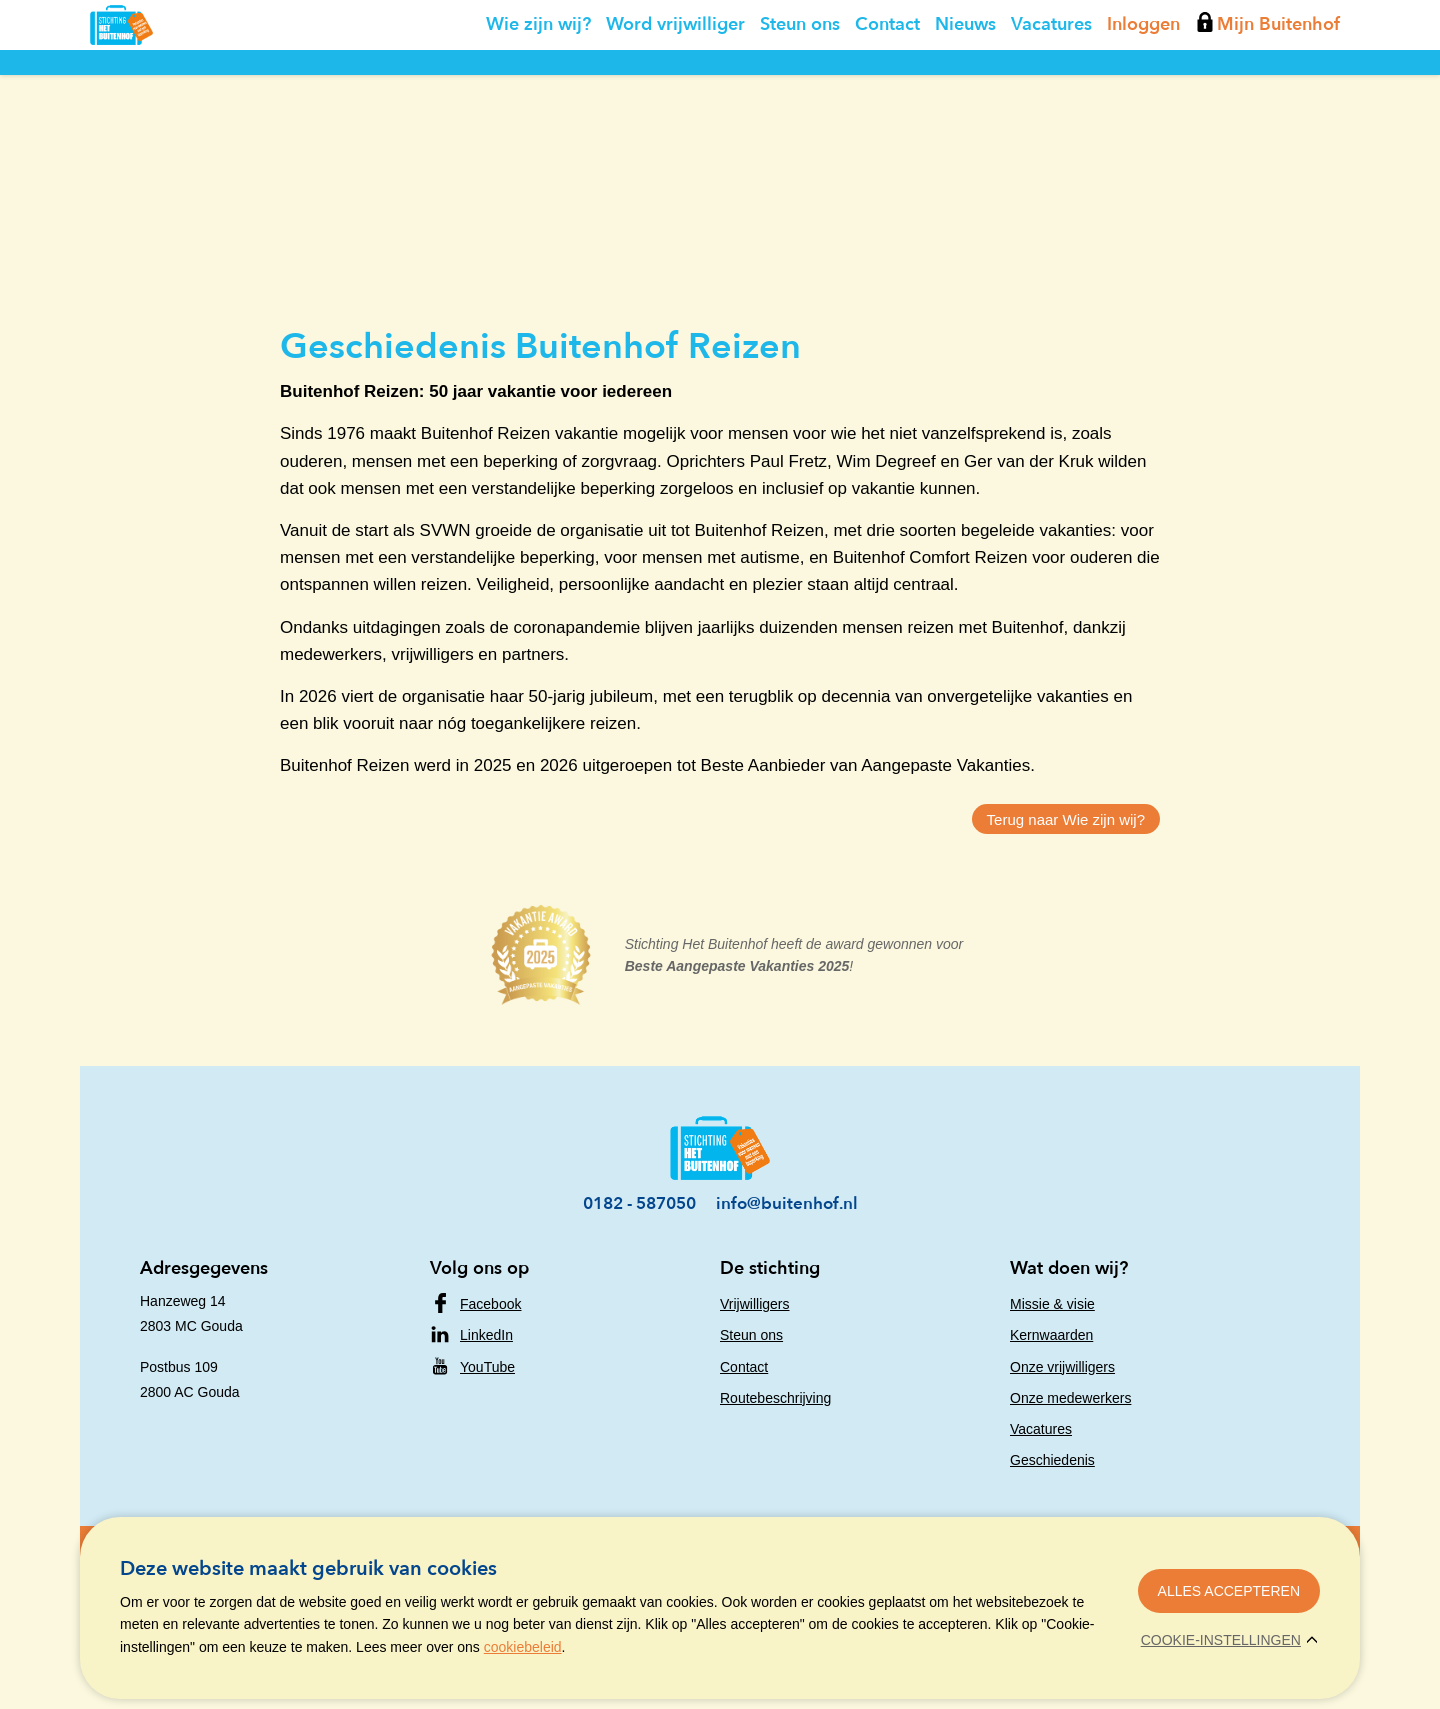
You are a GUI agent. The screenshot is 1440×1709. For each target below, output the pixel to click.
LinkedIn (486, 1335)
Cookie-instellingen (1221, 1640)
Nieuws (965, 69)
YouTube (487, 1367)
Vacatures (1051, 69)
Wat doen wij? (1069, 1268)
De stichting (770, 1268)
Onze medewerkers (1070, 1398)
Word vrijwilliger (675, 69)
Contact (887, 69)
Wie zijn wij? (538, 69)
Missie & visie (1052, 1304)
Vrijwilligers (755, 1304)
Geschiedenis (1052, 1460)
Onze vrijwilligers (1062, 1367)
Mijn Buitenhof (1268, 69)
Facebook (490, 1304)
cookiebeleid (523, 1647)
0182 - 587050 (639, 1203)
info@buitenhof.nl (787, 1203)
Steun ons (800, 69)
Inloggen (1143, 69)
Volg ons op (479, 1268)
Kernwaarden (1051, 1335)
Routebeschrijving (775, 1398)
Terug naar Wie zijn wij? (1066, 819)
